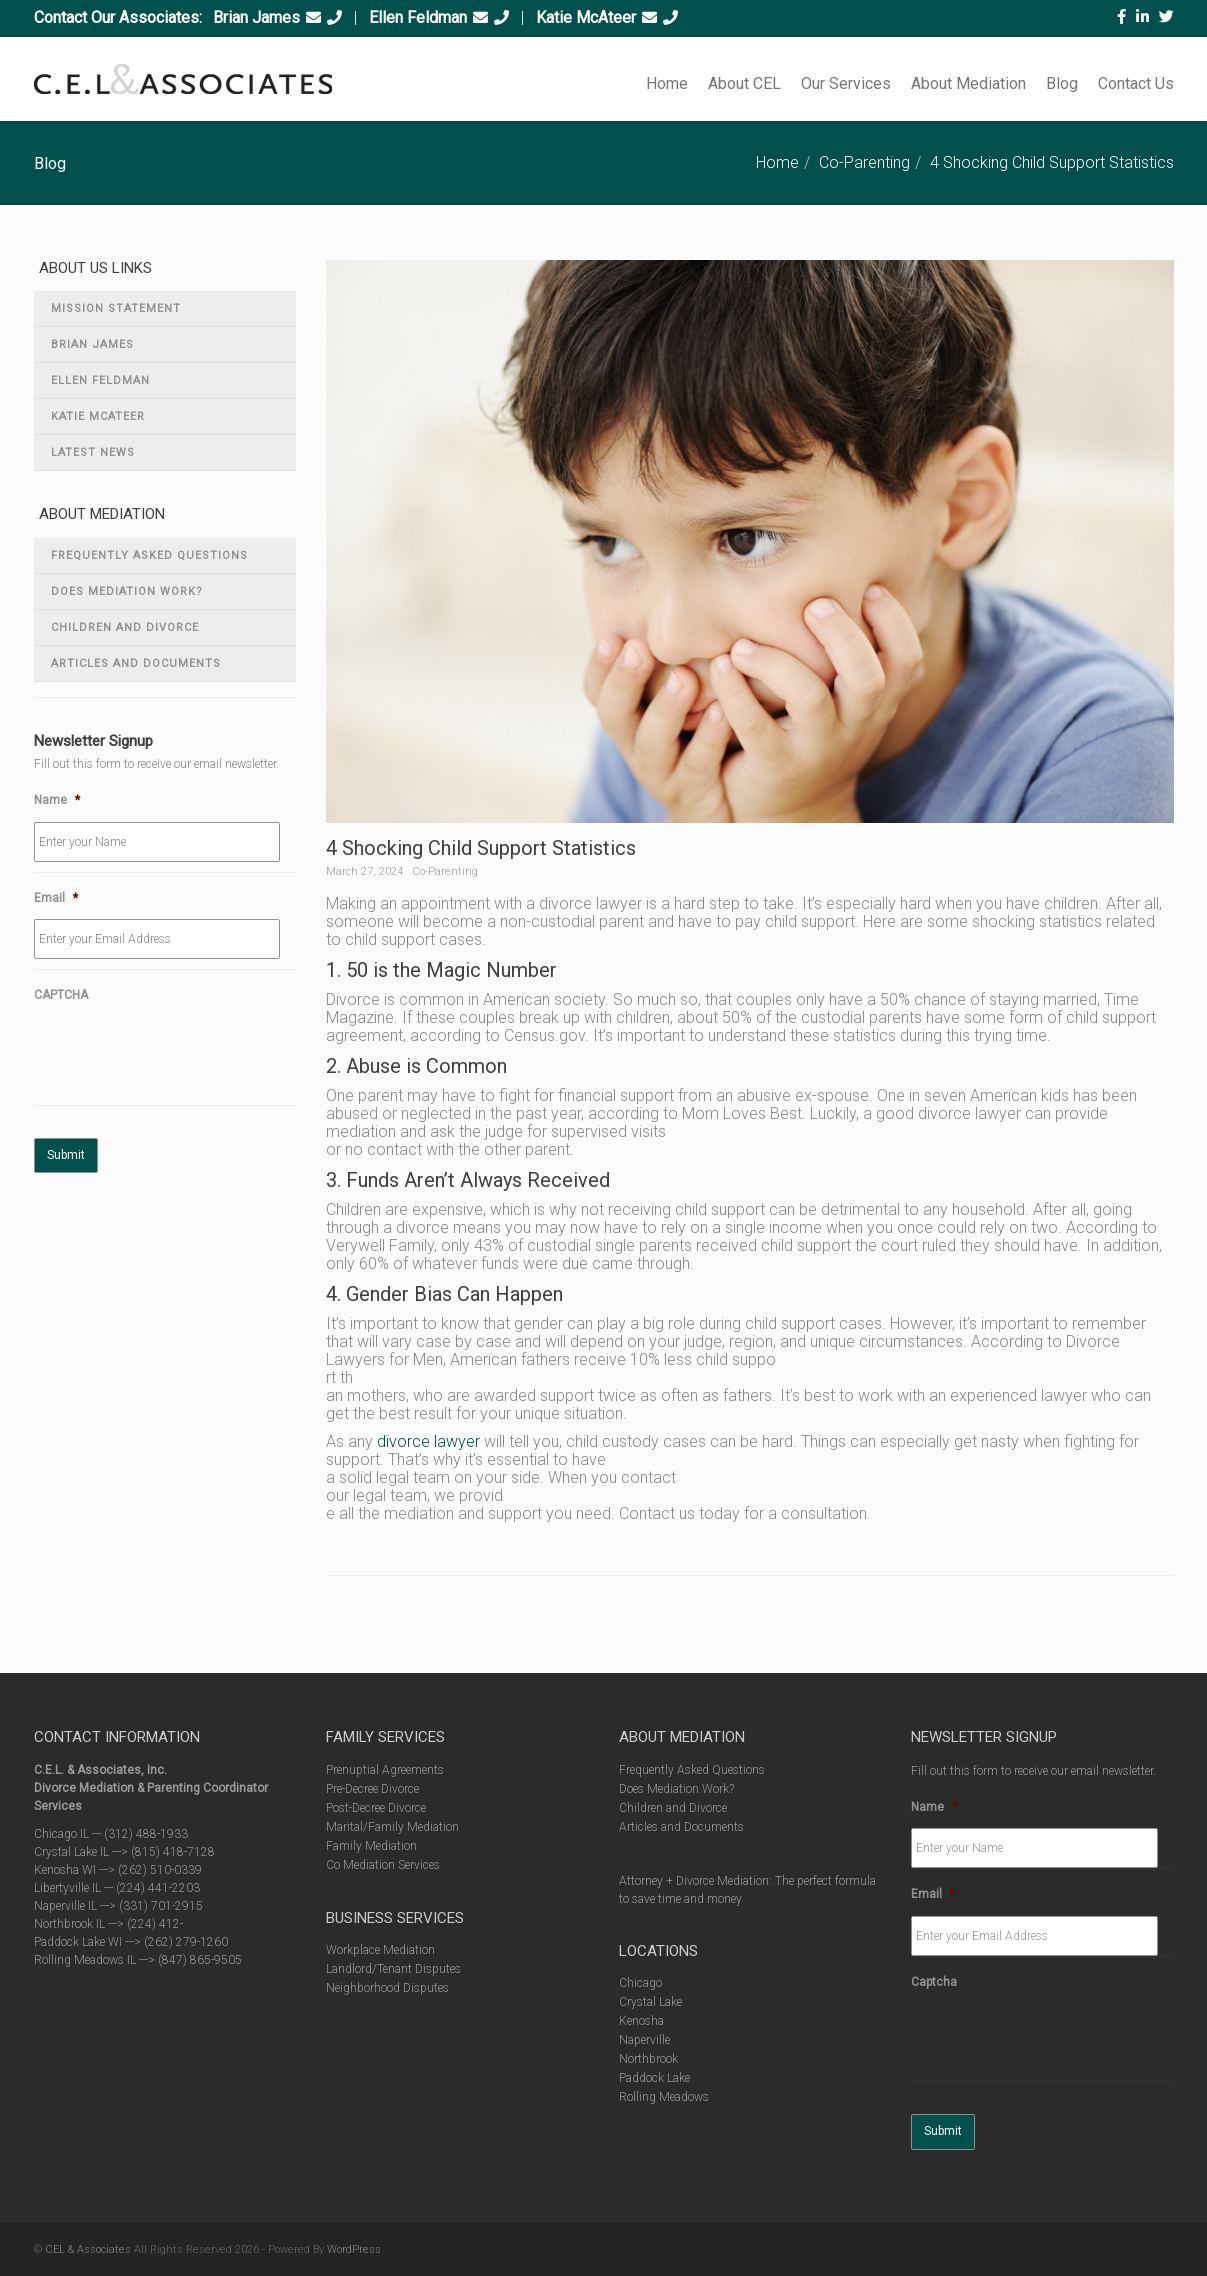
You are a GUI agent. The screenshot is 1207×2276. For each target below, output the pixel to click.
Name (57, 800)
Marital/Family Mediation (392, 1827)
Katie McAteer (586, 17)
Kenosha (641, 2021)
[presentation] (186, 1056)
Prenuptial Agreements (385, 1770)
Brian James (256, 17)
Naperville (644, 2040)
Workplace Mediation (380, 1950)
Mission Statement (116, 308)
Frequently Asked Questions (149, 555)
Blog (1062, 83)
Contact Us (1136, 83)
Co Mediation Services (383, 1865)
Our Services (846, 83)
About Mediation (968, 83)
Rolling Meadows (664, 2097)
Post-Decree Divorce (376, 1808)
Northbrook (648, 2059)
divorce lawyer (428, 1441)
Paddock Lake (654, 2078)
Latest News (93, 452)
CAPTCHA (61, 995)
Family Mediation (371, 1846)
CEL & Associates (88, 2249)
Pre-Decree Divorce (372, 1789)
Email (56, 898)
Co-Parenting (864, 162)
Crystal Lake (650, 2002)
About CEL (744, 83)
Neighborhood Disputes (387, 1988)
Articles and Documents (136, 663)
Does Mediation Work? (127, 591)
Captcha (934, 1982)
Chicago (640, 1983)
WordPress (354, 2249)
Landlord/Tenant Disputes (393, 1969)
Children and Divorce (125, 627)
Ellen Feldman (418, 17)
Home (667, 83)
